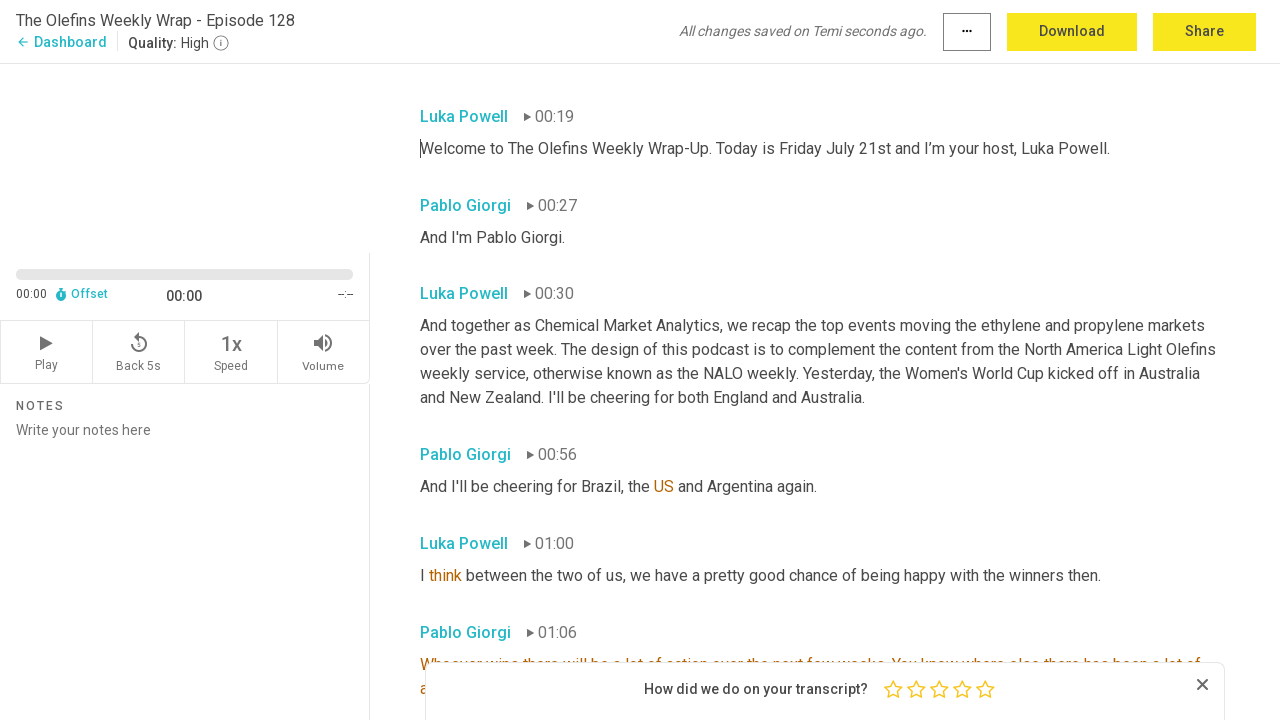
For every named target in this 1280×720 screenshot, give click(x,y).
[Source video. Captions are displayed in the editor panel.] (185, 156)
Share (1204, 31)
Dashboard (61, 42)
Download (1072, 31)
